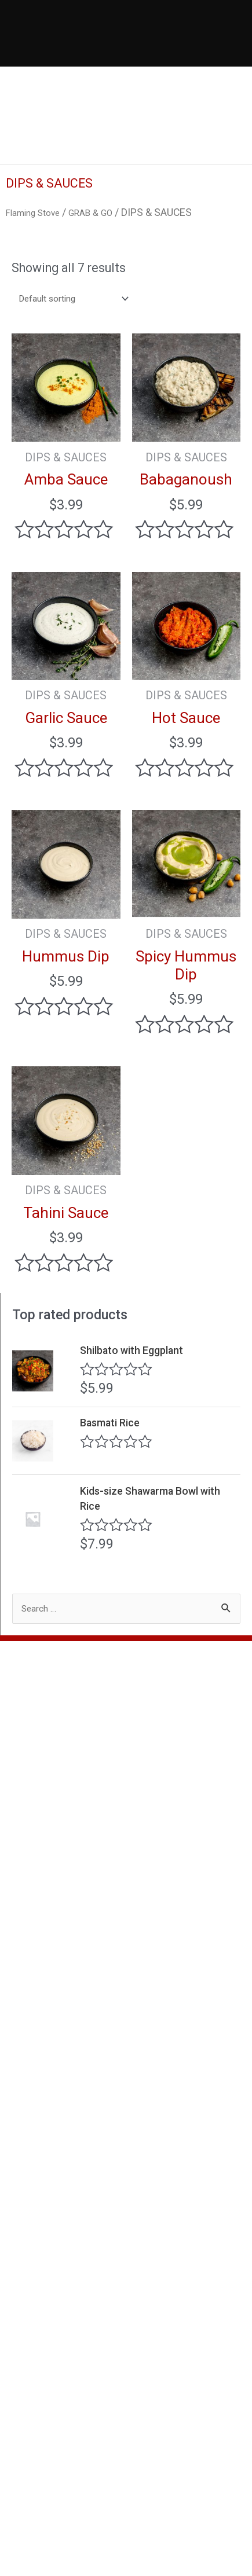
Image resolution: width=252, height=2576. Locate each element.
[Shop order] (81, 302)
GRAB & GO (104, 212)
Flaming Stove (38, 212)
